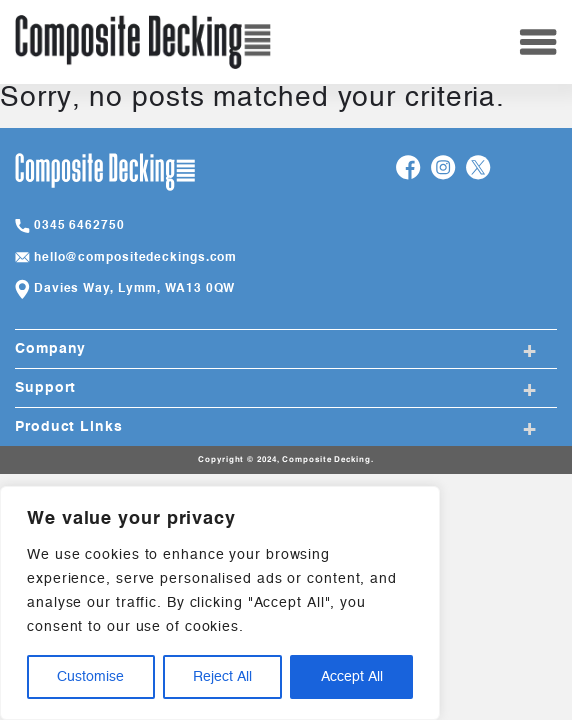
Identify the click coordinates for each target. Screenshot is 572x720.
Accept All (352, 677)
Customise (90, 677)
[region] (220, 603)
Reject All (222, 677)
